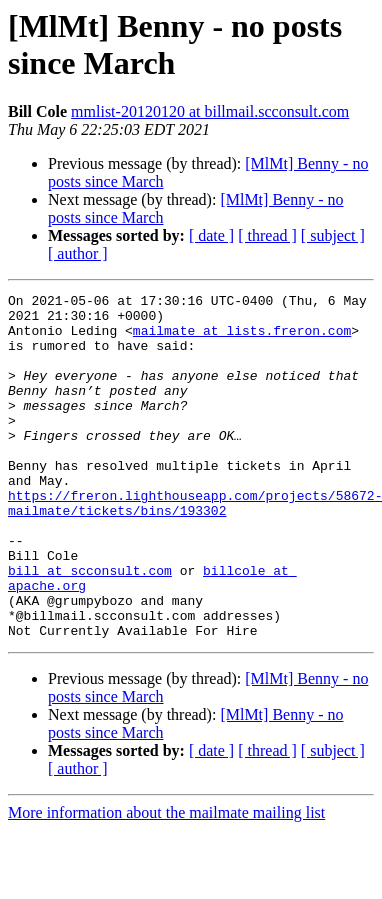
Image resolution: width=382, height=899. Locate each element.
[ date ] (211, 235)
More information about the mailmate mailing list (166, 881)
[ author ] (78, 253)
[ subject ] (333, 235)
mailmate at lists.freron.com (242, 339)
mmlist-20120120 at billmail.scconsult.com (210, 111)
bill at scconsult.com (90, 627)
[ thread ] (267, 235)
